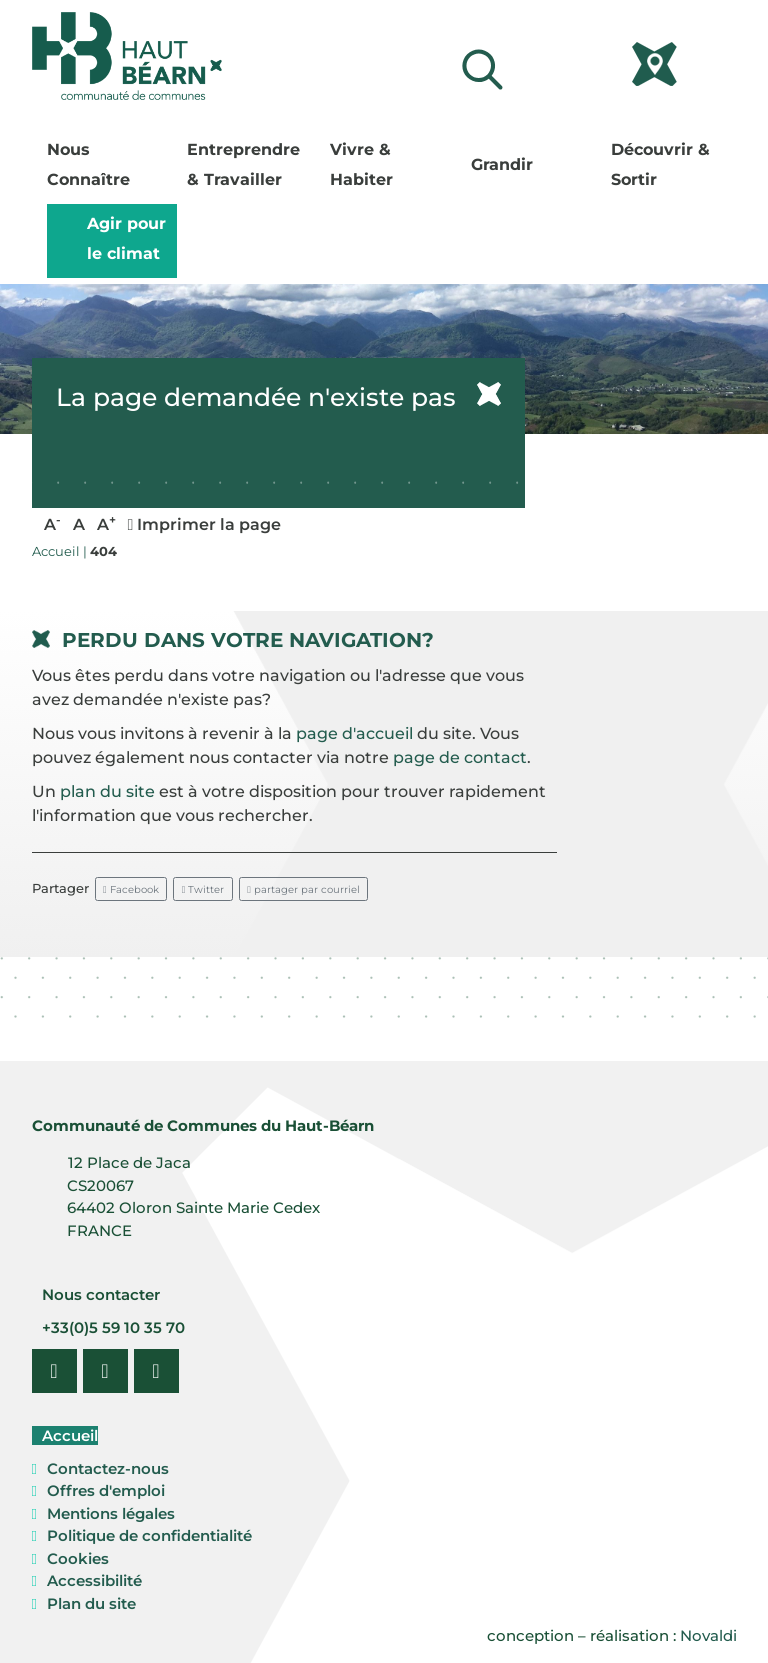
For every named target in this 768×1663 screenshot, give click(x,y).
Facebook (131, 889)
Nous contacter (99, 1294)
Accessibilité (94, 1580)
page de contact (460, 757)
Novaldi (708, 1635)
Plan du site (91, 1603)
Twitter (203, 889)
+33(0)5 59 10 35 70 (111, 1327)
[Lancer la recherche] (482, 69)
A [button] (52, 523)
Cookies (78, 1558)
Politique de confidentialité (149, 1535)
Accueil (68, 1435)
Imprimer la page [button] (205, 524)
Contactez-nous (108, 1468)
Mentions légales (111, 1513)
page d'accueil (354, 733)
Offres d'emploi (106, 1490)
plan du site (107, 791)
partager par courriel (303, 889)
